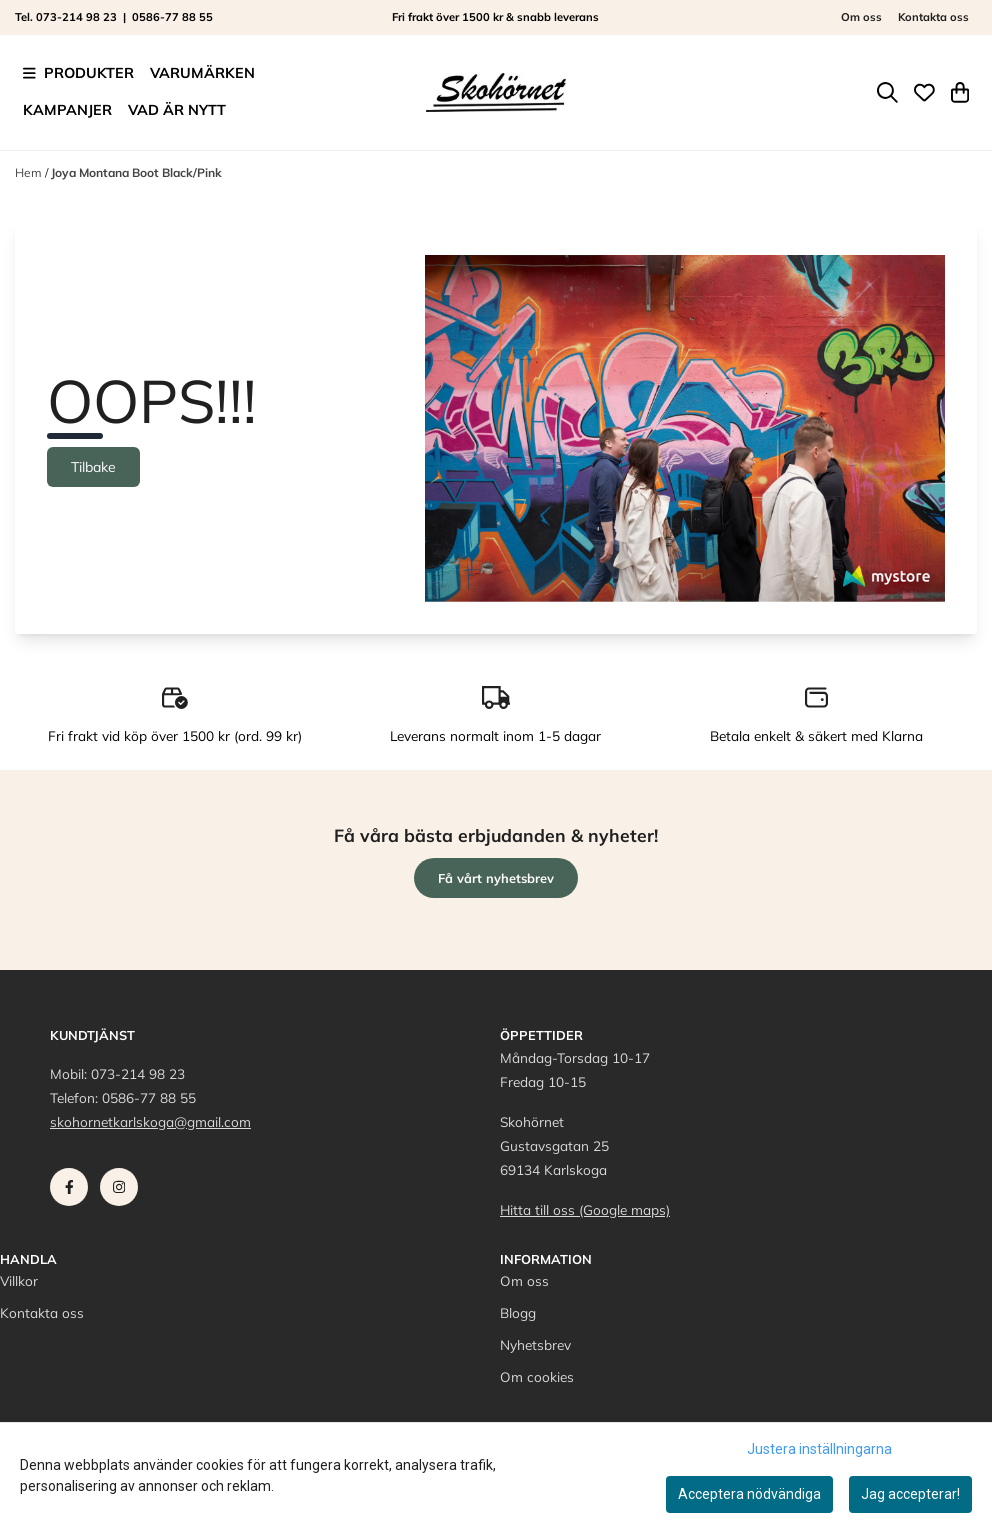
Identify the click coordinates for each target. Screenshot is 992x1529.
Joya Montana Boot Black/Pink (136, 172)
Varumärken (202, 73)
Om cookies (537, 1376)
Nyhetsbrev (535, 1344)
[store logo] (496, 92)
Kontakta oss (933, 17)
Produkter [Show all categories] (78, 73)
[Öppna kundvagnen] (960, 92)
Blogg (518, 1312)
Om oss (861, 17)
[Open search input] (887, 92)
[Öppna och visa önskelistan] (924, 92)
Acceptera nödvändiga (749, 1494)
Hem (30, 172)
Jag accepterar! (910, 1494)
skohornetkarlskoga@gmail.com (150, 1121)
